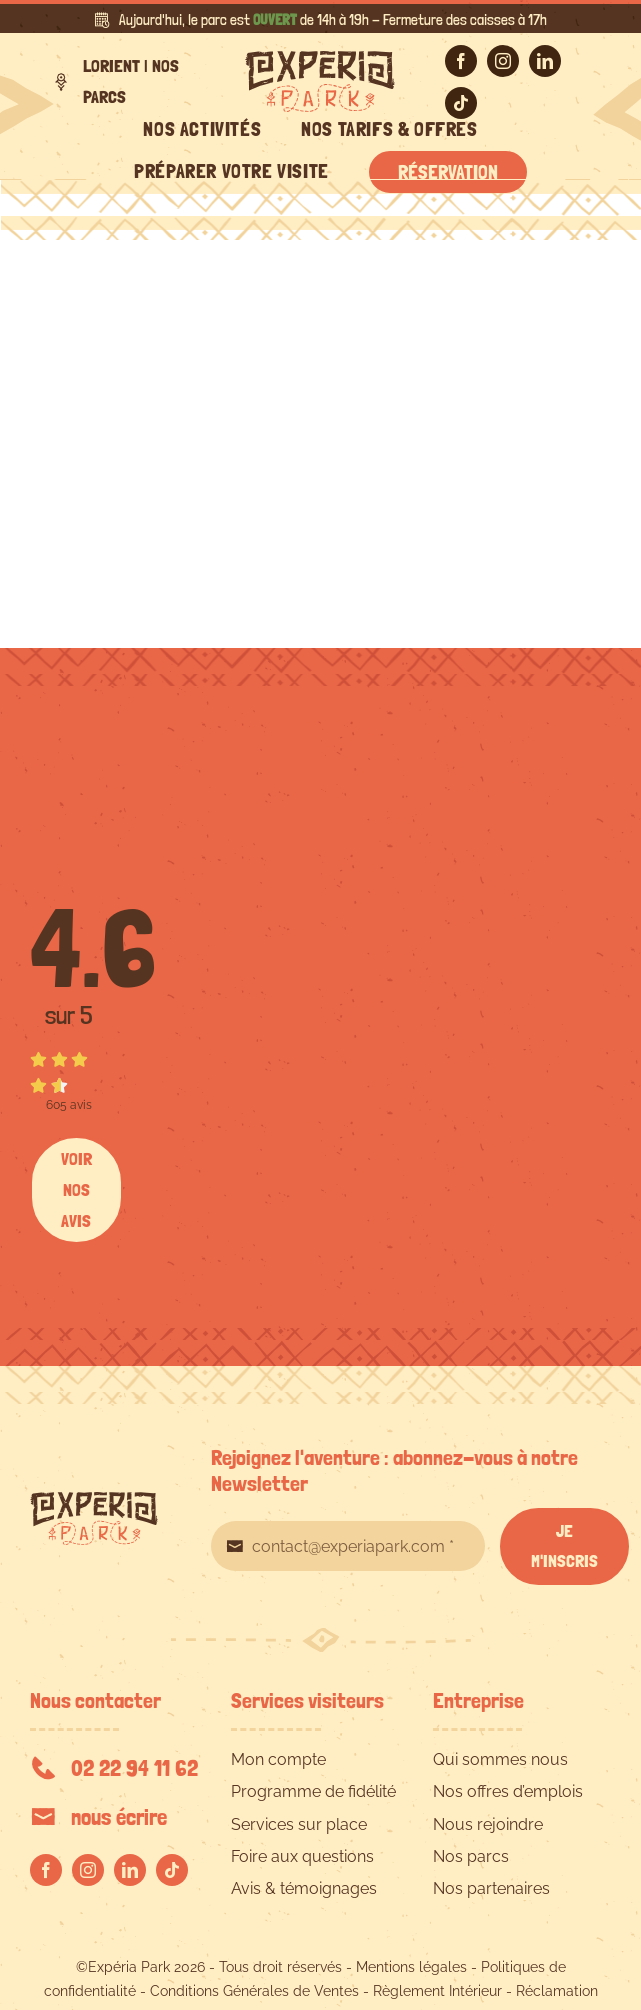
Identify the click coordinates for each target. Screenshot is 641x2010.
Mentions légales (411, 1967)
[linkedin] (545, 61)
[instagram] (503, 61)
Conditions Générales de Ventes (254, 1991)
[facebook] (461, 61)
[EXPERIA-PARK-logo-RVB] (320, 58)
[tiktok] (461, 103)
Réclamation (557, 1991)
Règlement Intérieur (437, 1991)
